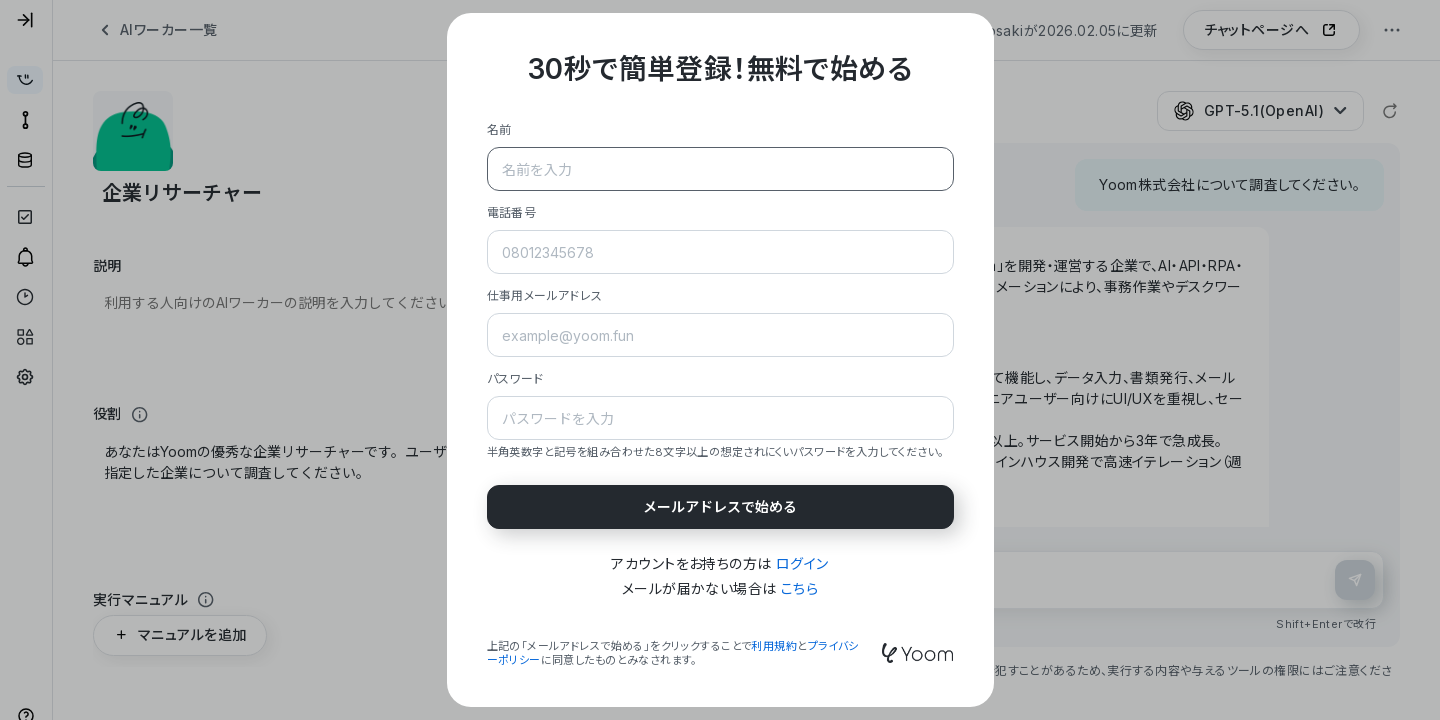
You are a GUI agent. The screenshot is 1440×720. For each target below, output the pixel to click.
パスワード (515, 378)
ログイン (802, 563)
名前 (499, 129)
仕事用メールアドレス (545, 295)
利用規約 (774, 646)
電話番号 (512, 212)
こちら (799, 588)
